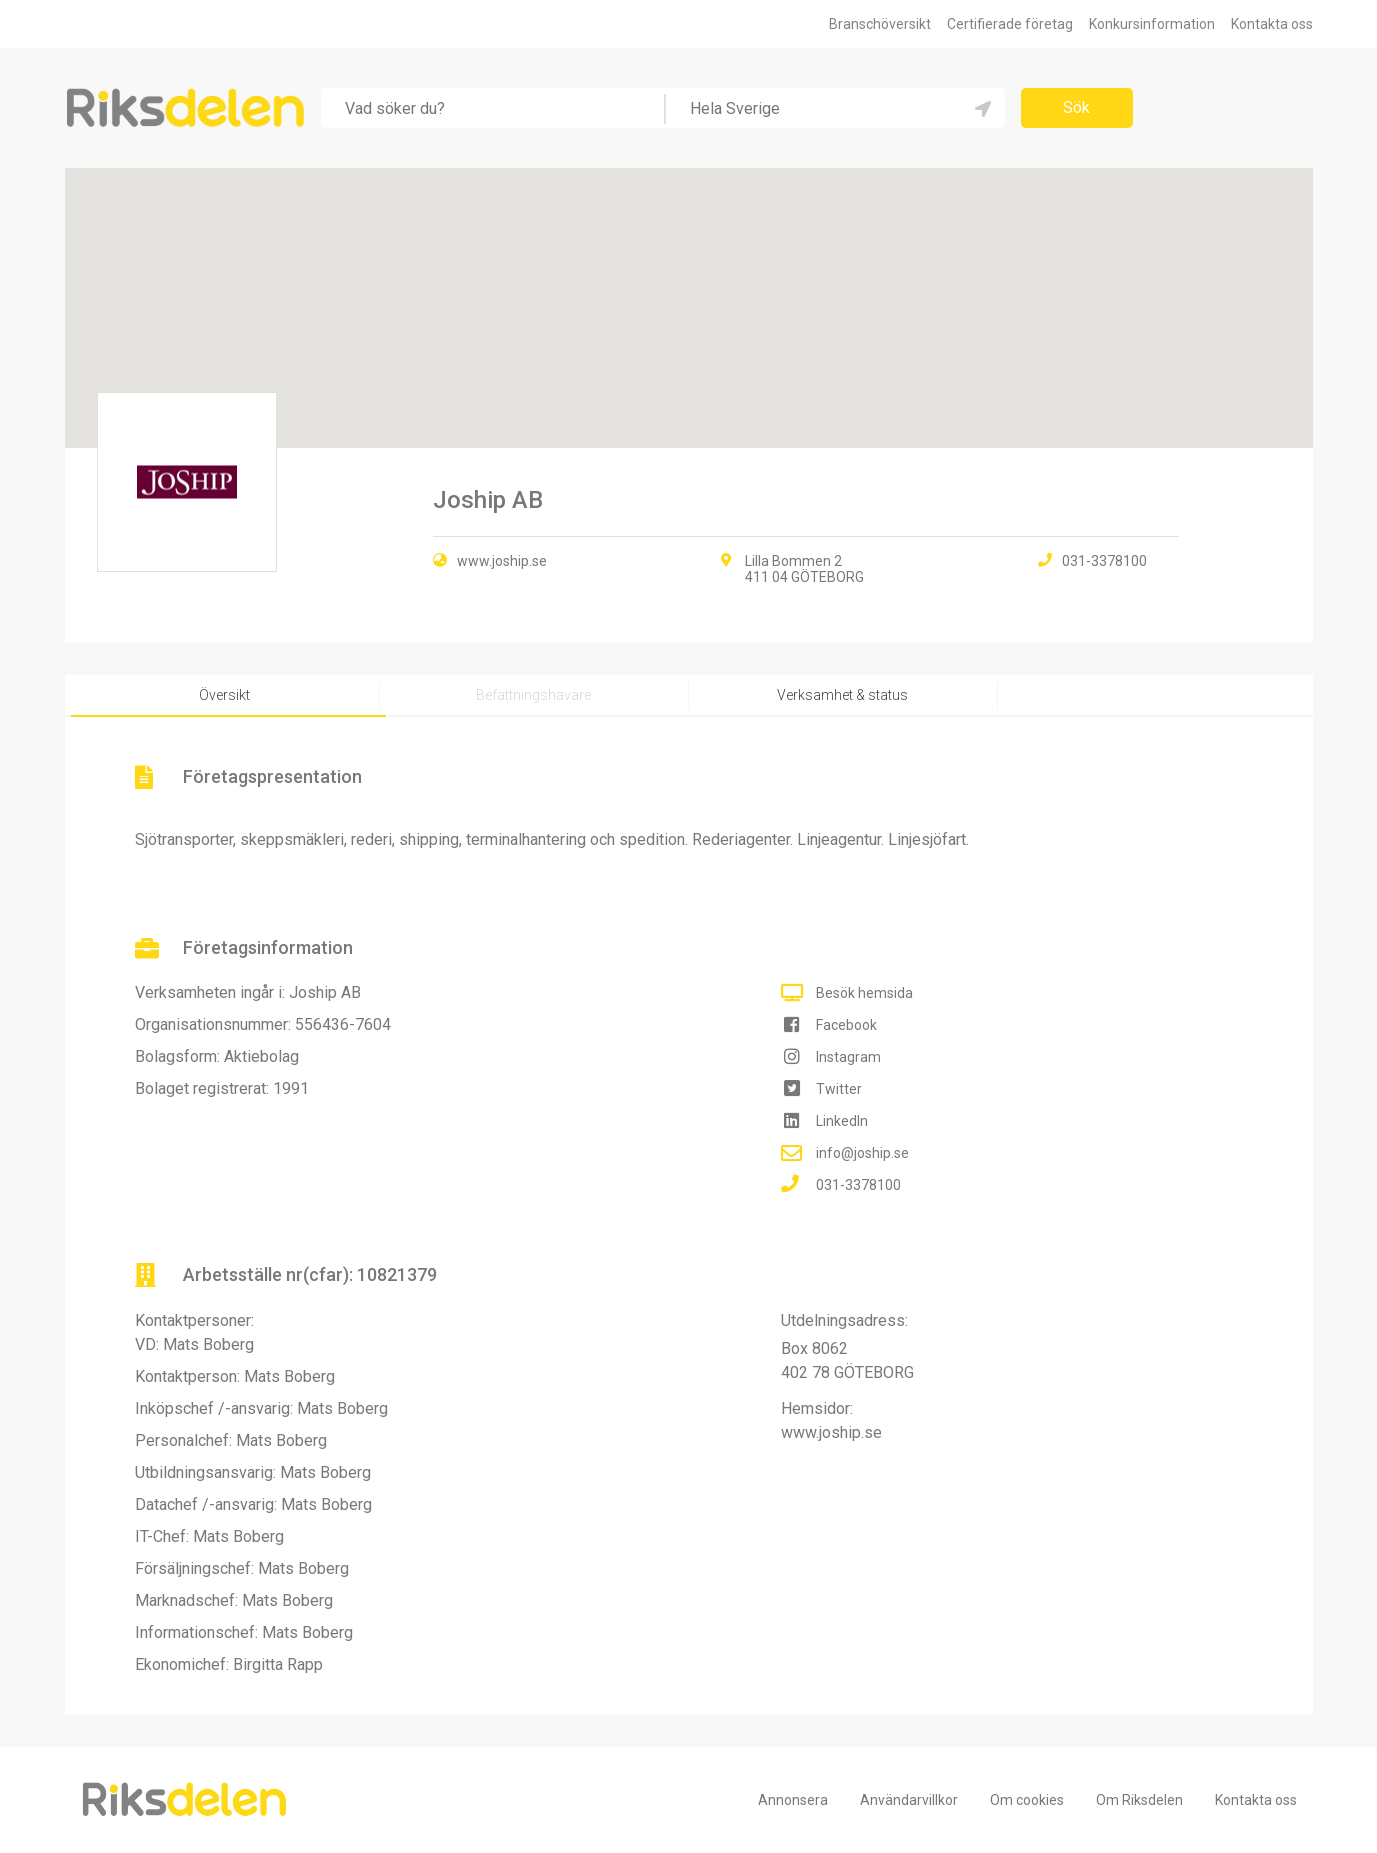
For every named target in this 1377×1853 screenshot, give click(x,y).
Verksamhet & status (842, 695)
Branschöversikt (880, 24)
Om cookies (1027, 1800)
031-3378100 (858, 1185)
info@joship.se (862, 1153)
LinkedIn (842, 1121)
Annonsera (793, 1800)
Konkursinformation (1152, 24)
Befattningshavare (533, 695)
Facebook (846, 1025)
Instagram (848, 1057)
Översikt (224, 695)
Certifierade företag (1010, 24)
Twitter (839, 1089)
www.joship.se (502, 561)
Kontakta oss (1272, 24)
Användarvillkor (909, 1800)
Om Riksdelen (1139, 1800)
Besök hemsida (864, 993)
